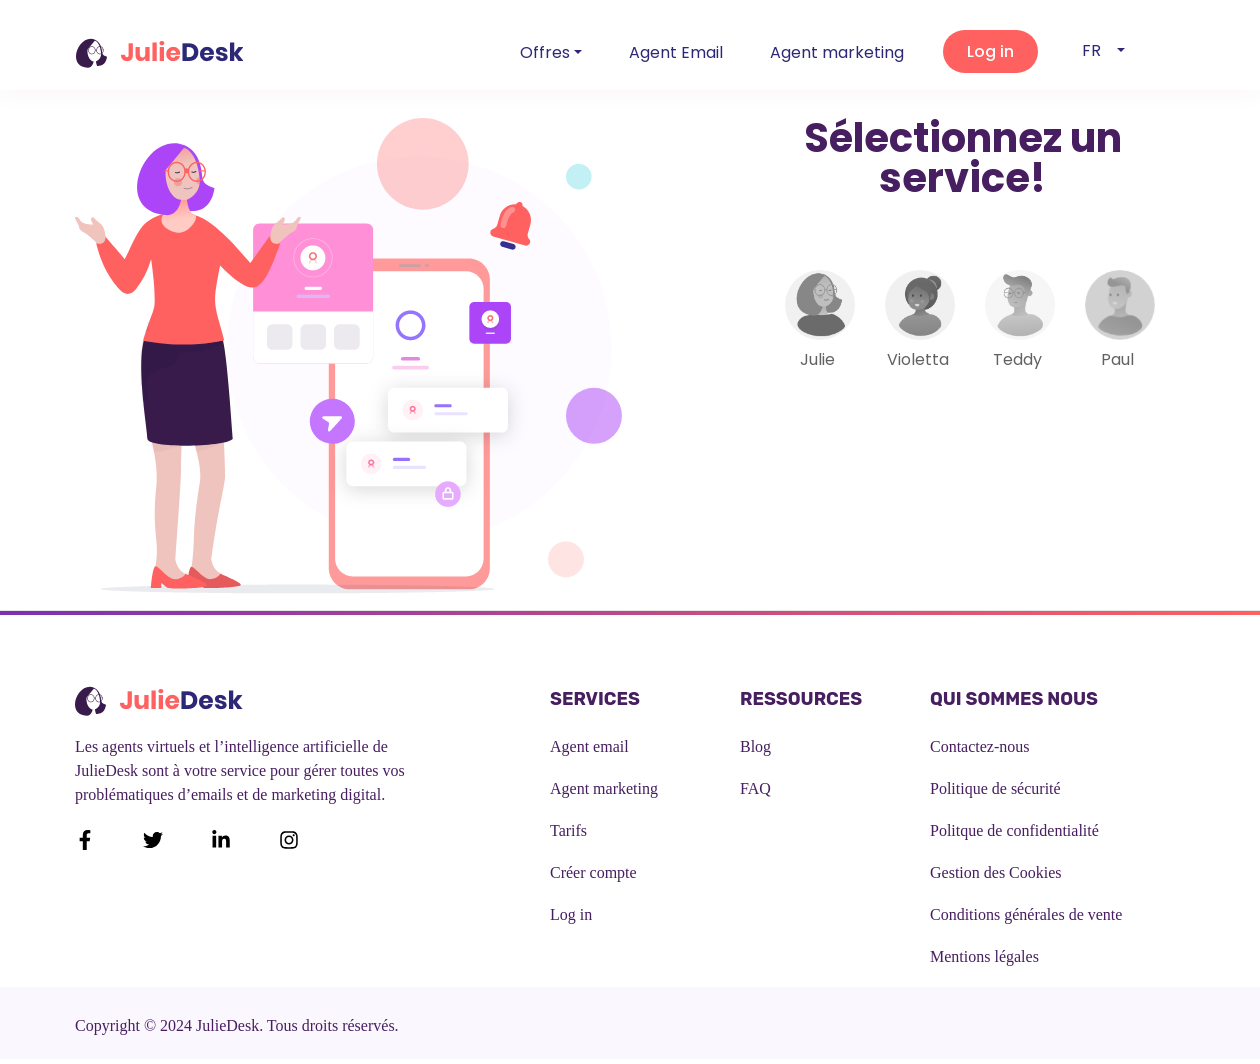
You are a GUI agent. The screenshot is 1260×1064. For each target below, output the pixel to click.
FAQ (755, 788)
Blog (755, 746)
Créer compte (593, 872)
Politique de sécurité (995, 788)
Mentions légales (984, 956)
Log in (571, 914)
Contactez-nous (980, 746)
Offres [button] (545, 52)
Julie (817, 359)
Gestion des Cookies (996, 872)
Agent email (589, 746)
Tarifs (568, 830)
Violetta (918, 359)
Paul (1117, 359)
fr (1097, 50)
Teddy (1017, 359)
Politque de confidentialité (1014, 830)
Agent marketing (837, 52)
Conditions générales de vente (1026, 914)
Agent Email (676, 52)
